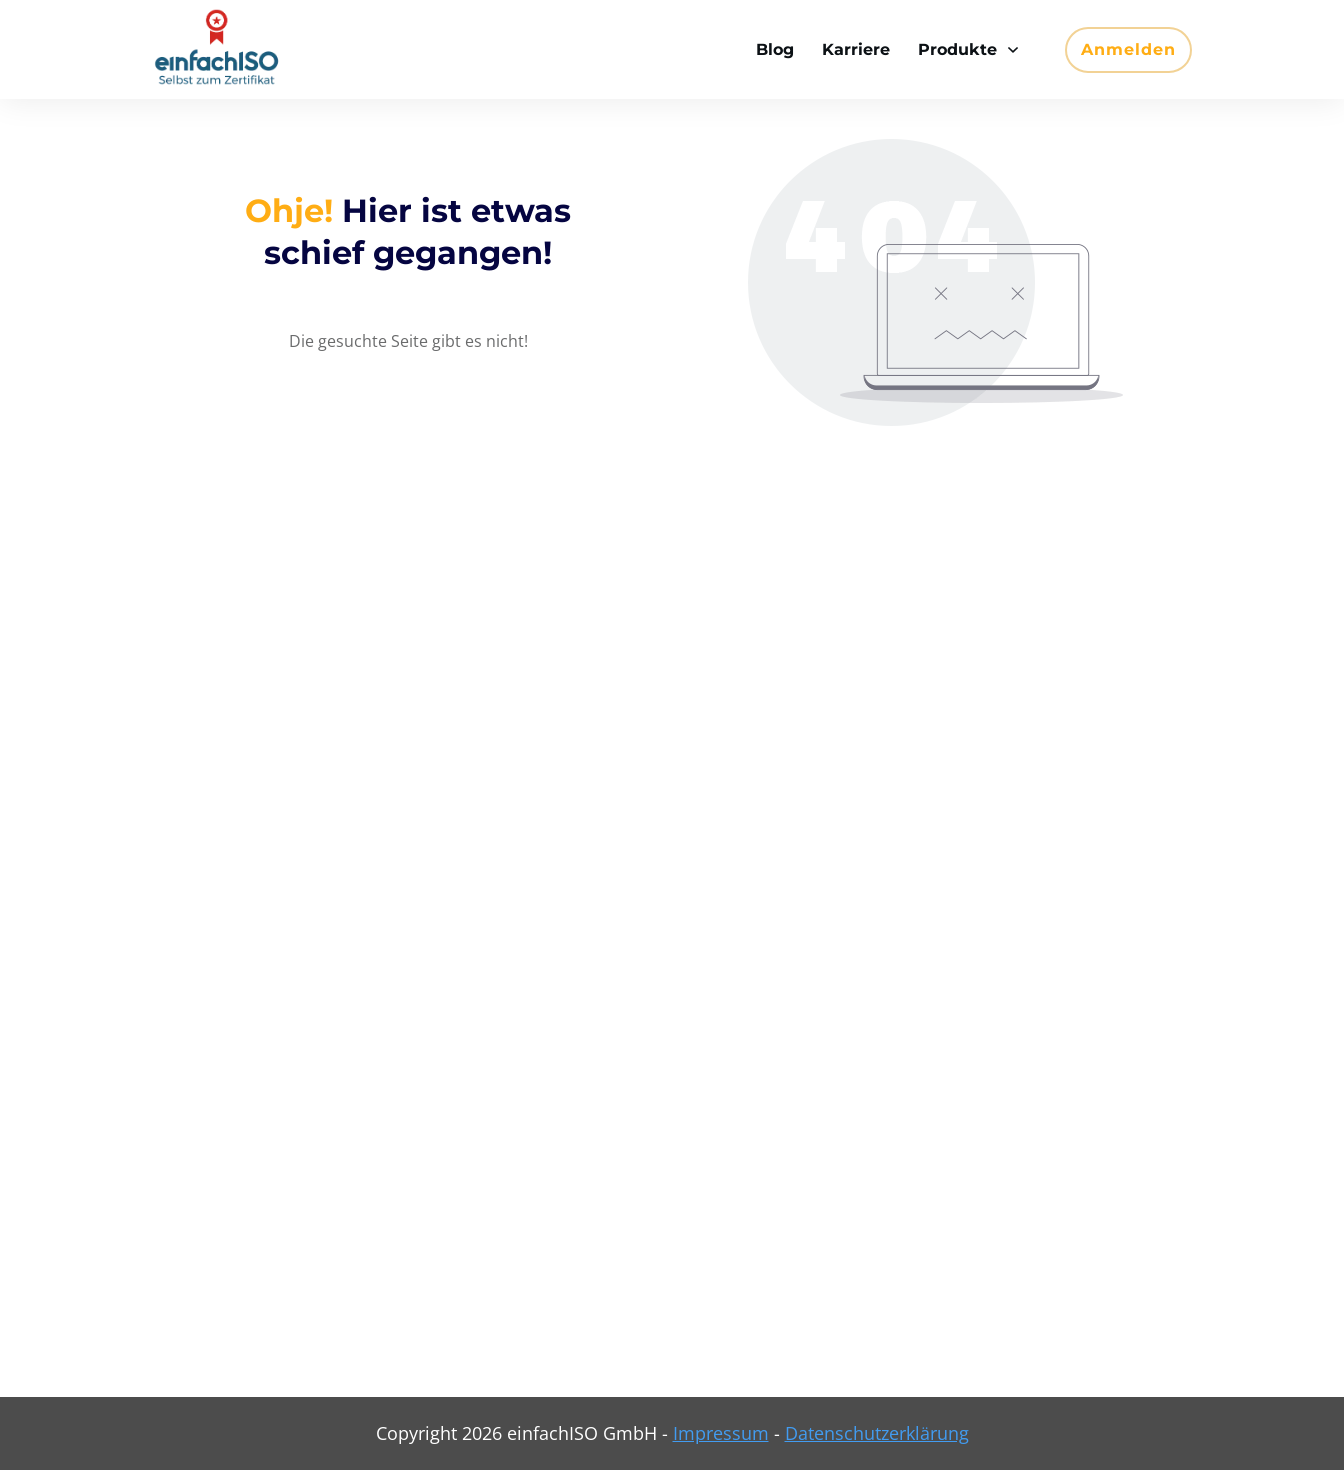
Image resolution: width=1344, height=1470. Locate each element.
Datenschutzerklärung (877, 1433)
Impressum (721, 1433)
